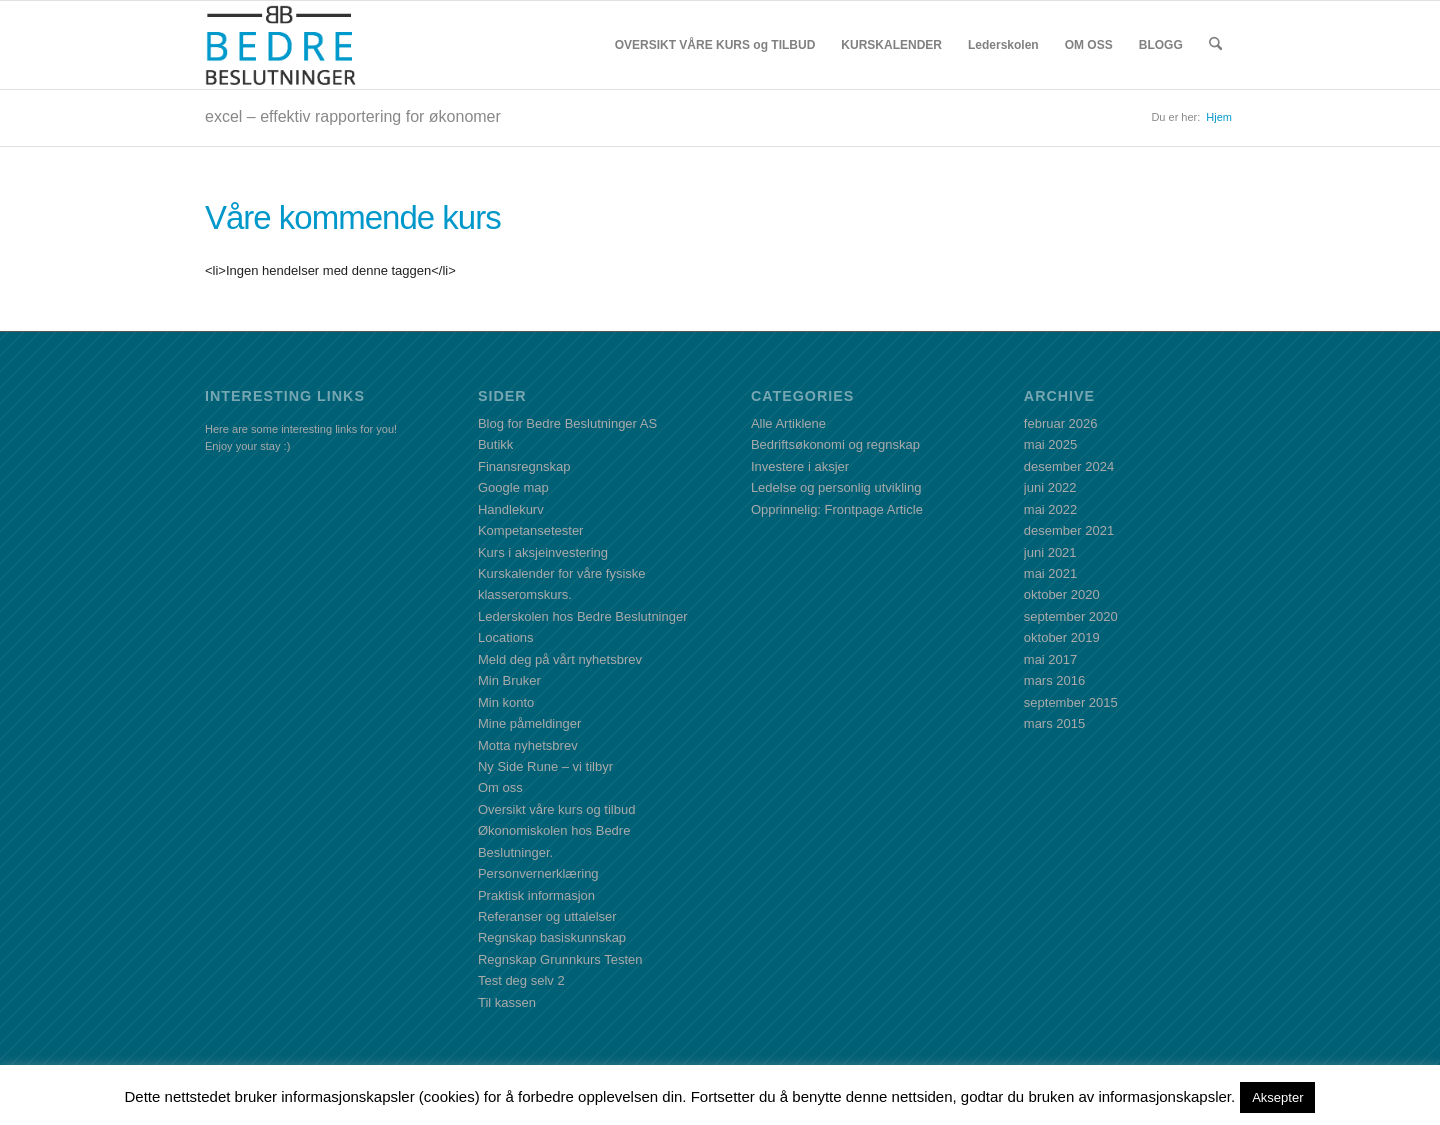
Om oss (500, 787)
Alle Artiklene (788, 423)
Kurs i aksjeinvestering (543, 552)
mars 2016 (1054, 680)
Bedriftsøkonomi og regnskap (835, 444)
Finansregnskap (524, 466)
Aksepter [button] (1277, 1097)
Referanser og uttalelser (547, 916)
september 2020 (1071, 616)
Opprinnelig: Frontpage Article (837, 509)
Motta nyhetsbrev (528, 745)
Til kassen (507, 1002)
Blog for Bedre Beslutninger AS (567, 423)
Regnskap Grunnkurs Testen (560, 959)
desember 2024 (1069, 466)
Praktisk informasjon (536, 895)
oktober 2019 (1062, 637)
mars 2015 (1054, 723)
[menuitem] (715, 45)
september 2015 (1071, 702)
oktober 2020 (1062, 594)
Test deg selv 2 (521, 980)
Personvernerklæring (538, 873)
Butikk (495, 444)
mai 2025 (1050, 444)
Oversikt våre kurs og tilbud (557, 809)
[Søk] (1215, 45)
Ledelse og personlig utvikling (836, 487)
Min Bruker (509, 680)
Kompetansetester (531, 530)
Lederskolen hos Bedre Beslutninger (583, 616)
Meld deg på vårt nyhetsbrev (560, 659)
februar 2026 (1061, 423)
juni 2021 (1050, 552)
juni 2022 (1050, 487)
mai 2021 (1050, 573)
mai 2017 (1050, 659)
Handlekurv (511, 509)
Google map (513, 487)
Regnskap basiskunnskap (552, 937)
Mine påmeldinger (529, 723)
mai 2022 (1050, 509)
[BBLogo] (282, 45)
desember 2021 (1069, 530)
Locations (506, 637)
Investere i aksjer (800, 466)
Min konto (506, 702)
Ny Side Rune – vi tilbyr (545, 766)
